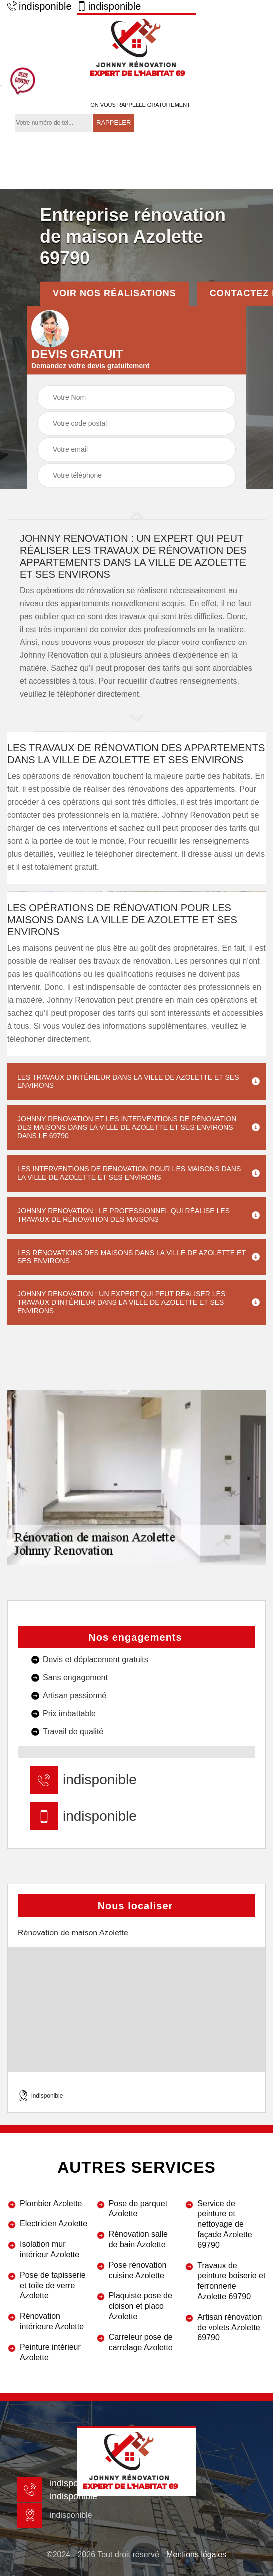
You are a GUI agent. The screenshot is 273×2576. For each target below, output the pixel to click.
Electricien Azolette (53, 2223)
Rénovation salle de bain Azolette (138, 2239)
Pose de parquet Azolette (138, 2208)
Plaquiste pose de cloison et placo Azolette (140, 2306)
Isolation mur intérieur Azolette (49, 2249)
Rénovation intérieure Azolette (52, 2321)
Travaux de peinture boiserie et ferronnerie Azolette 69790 (231, 2281)
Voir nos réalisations (114, 293)
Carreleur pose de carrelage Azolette (141, 2342)
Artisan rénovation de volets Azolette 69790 (229, 2327)
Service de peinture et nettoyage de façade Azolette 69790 (224, 2224)
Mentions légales (196, 2554)
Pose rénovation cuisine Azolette (138, 2270)
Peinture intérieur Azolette (50, 2352)
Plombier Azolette (51, 2203)
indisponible (39, 6)
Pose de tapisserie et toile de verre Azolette (53, 2285)
